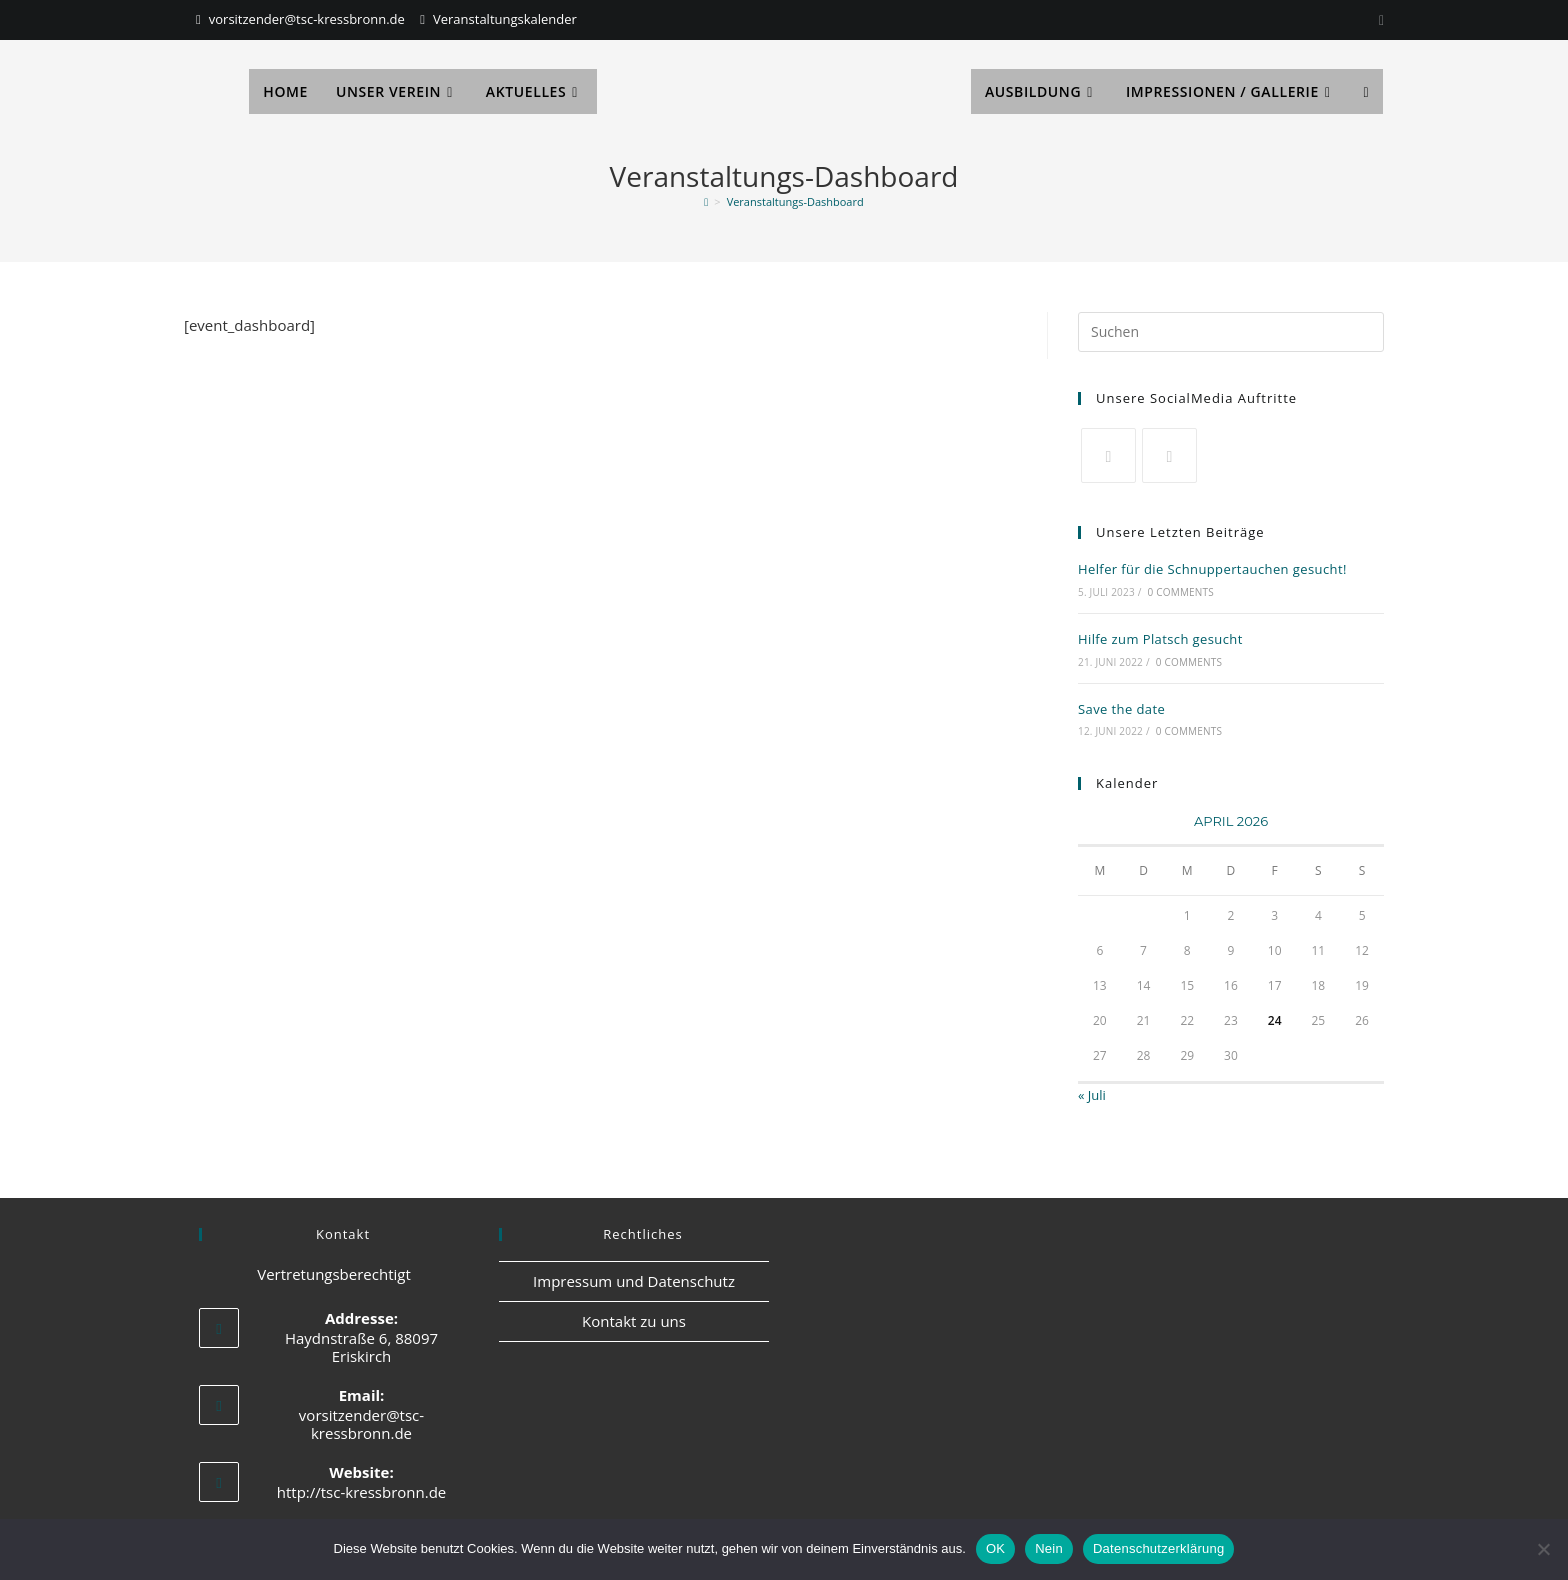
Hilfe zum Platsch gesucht (1160, 639)
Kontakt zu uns (634, 1321)
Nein (1049, 1548)
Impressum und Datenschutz (634, 1281)
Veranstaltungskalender (505, 19)
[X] (1108, 455)
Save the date (1121, 709)
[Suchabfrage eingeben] (1231, 332)
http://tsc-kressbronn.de (362, 1492)
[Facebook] (1169, 455)
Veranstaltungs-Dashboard (795, 201)
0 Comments (1181, 592)
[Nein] (1543, 1549)
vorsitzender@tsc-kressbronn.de (307, 19)
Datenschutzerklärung (1158, 1548)
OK (995, 1548)
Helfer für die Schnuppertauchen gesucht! (1212, 569)
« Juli (1092, 1095)
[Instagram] (1378, 20)
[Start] (706, 201)
